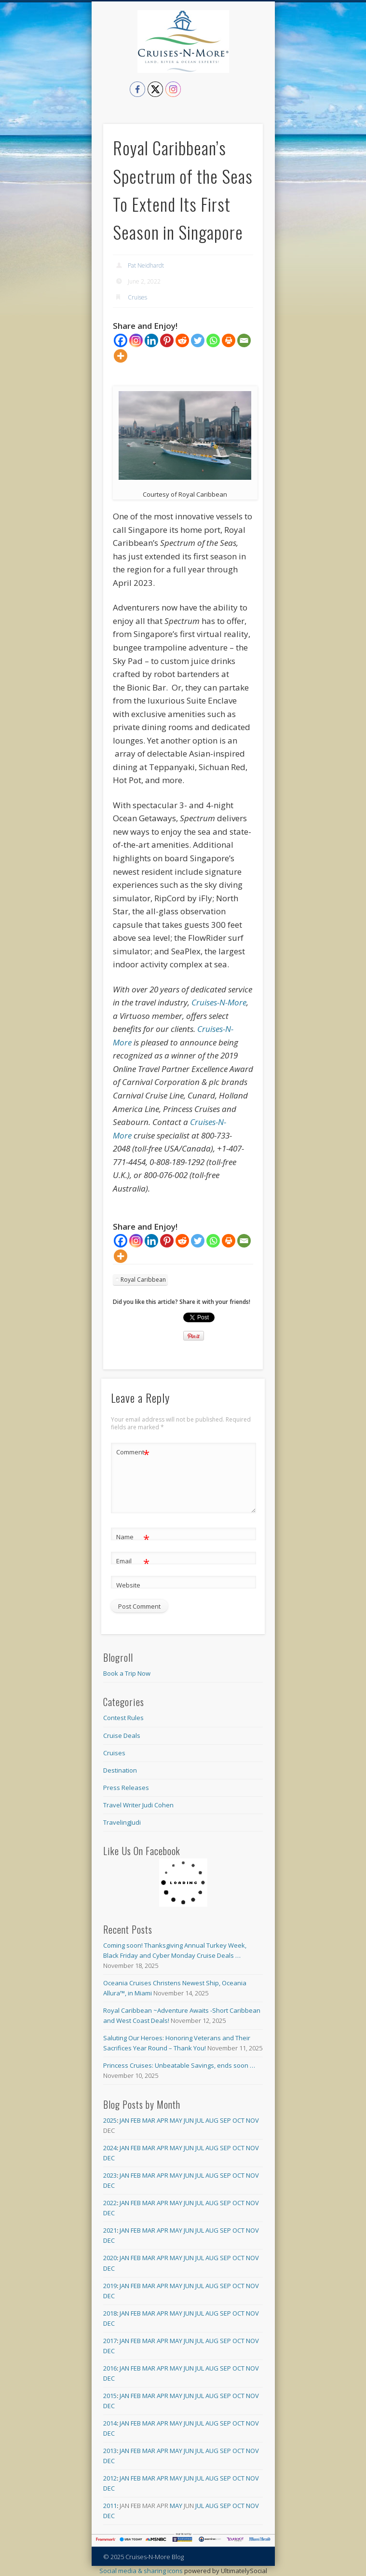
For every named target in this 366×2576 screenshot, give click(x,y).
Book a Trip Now (126, 1673)
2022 (110, 2202)
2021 (110, 2230)
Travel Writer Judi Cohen (138, 1805)
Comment (132, 1452)
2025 (110, 2120)
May (176, 2120)
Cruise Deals (121, 1735)
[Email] (244, 340)
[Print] (228, 340)
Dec (109, 2158)
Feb (136, 2120)
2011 (110, 2505)
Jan (124, 2120)
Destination (120, 1770)
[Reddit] (182, 340)
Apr (162, 2120)
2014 (110, 2423)
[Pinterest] (167, 340)
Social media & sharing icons (141, 2570)
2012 (110, 2478)
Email (132, 1561)
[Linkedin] (151, 340)
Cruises (137, 297)
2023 (110, 2175)
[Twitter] (197, 340)
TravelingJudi (122, 1822)
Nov (252, 2120)
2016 (110, 2368)
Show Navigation (256, 86)
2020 (110, 2257)
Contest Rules (123, 1717)
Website (128, 1585)
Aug (211, 2120)
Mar (148, 2120)
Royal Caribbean (143, 1279)
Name (132, 1537)
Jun (189, 2120)
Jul (199, 2120)
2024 (110, 2147)
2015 (110, 2395)
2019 (110, 2285)
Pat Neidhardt (146, 265)
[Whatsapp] (213, 340)
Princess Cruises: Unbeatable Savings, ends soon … (179, 2065)
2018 (110, 2313)
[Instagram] (136, 340)
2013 (110, 2450)
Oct (238, 2120)
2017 (110, 2340)
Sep (225, 2120)
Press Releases (126, 1787)
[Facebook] (120, 340)
